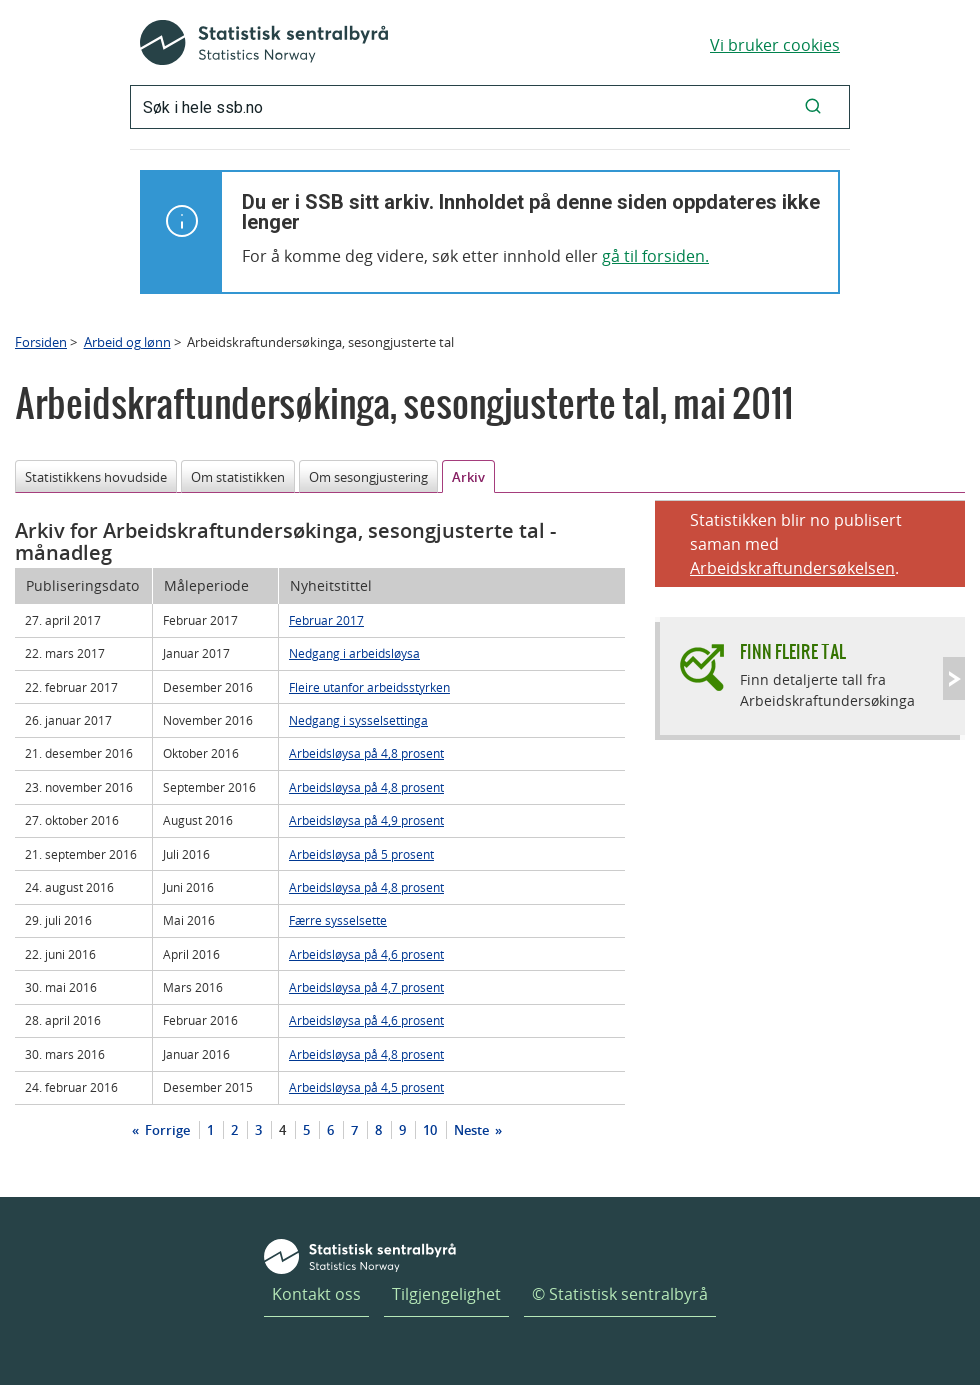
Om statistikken (238, 477)
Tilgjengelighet (446, 1294)
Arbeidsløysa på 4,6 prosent (366, 954)
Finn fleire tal (793, 651)
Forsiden (41, 342)
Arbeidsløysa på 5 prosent (361, 854)
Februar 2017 (326, 620)
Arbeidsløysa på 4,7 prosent (366, 987)
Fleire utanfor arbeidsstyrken (369, 687)
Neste (473, 1130)
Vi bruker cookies (775, 45)
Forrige (166, 1130)
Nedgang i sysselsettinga (358, 720)
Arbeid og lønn (127, 342)
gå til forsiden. (655, 256)
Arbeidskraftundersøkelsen (792, 568)
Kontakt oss (316, 1294)
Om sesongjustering (368, 477)
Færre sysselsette (338, 920)
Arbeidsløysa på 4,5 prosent (366, 1087)
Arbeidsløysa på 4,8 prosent (366, 753)
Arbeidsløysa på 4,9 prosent (366, 820)
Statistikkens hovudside (96, 477)
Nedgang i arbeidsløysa (354, 653)
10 (430, 1130)
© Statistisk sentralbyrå (620, 1294)
